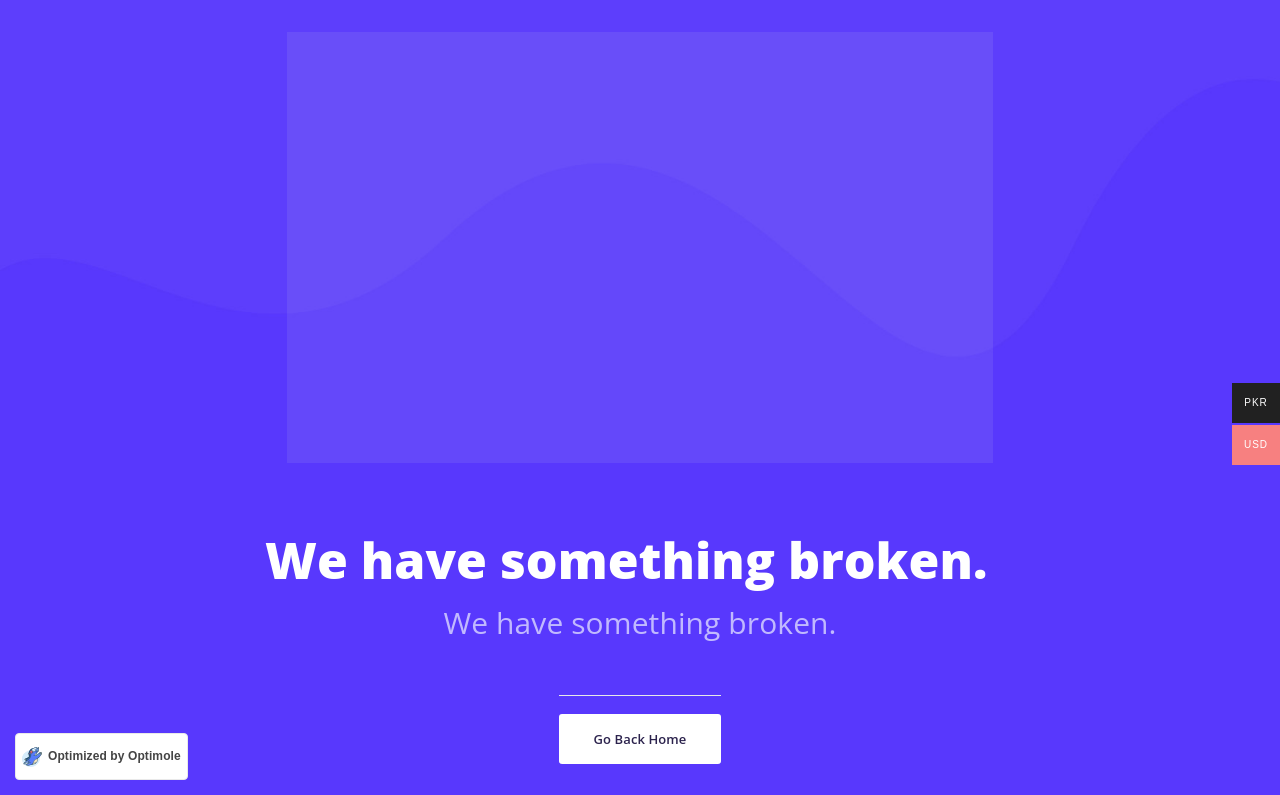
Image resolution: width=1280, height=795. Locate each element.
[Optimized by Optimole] (101, 756)
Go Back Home (640, 739)
